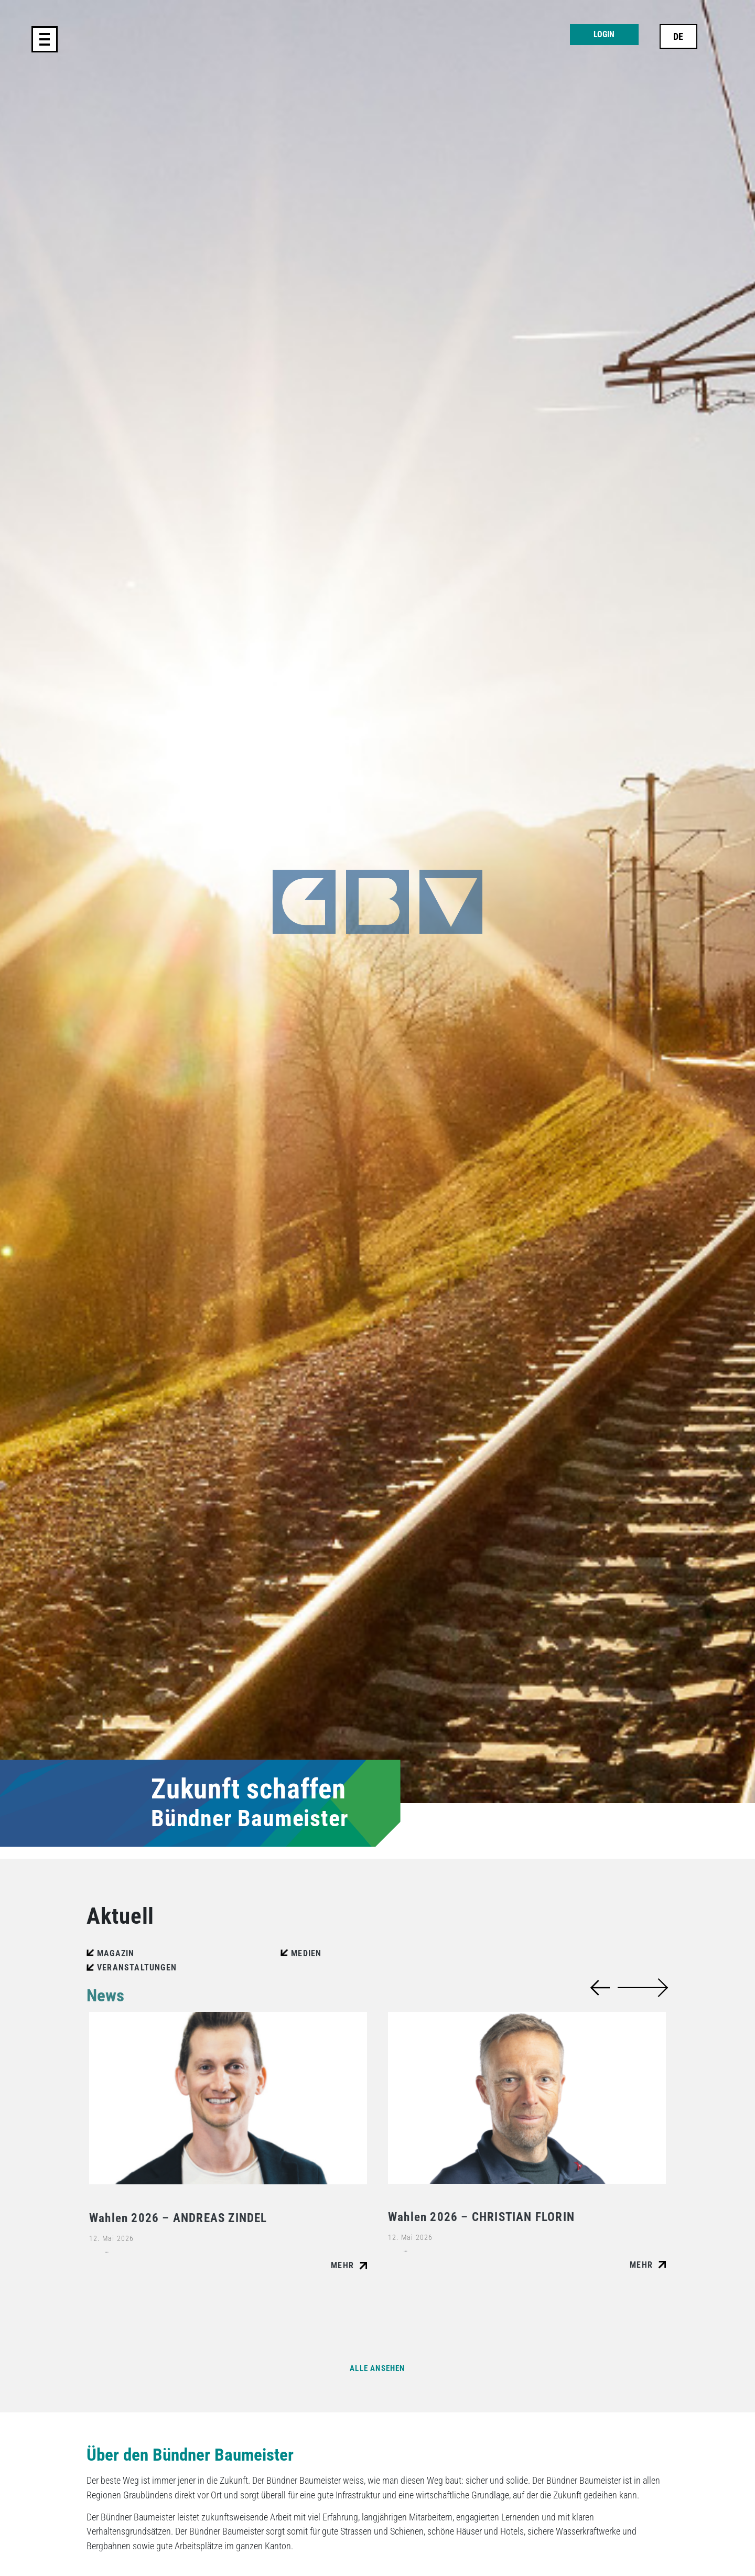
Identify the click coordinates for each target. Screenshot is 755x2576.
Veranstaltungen (137, 1968)
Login (604, 34)
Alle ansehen (377, 2368)
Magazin (115, 1953)
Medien (306, 1953)
